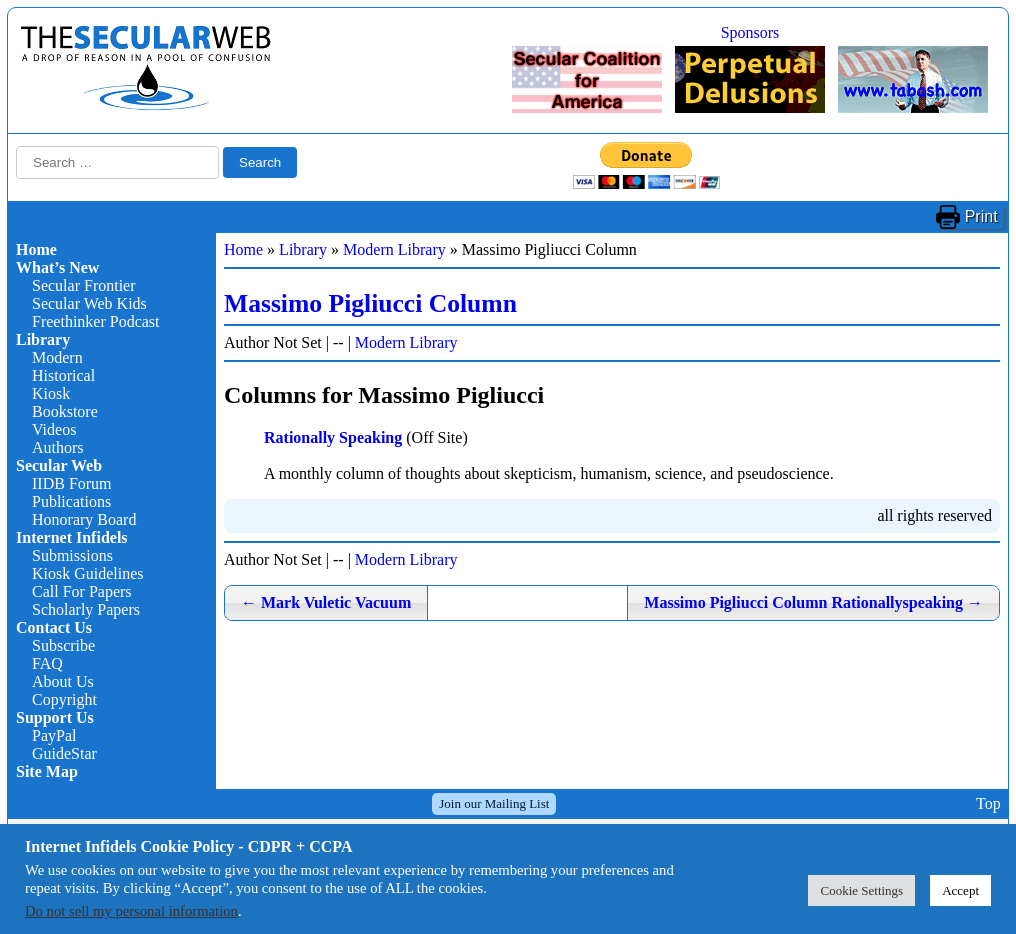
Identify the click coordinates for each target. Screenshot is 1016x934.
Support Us (55, 717)
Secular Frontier (84, 285)
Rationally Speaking (333, 437)
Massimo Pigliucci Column (370, 303)
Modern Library (394, 249)
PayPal (54, 735)
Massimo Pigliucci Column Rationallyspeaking (813, 602)
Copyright (64, 699)
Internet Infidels (72, 537)
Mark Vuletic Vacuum (326, 602)
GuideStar (64, 753)
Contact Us (54, 627)
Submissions (72, 555)
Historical (63, 375)
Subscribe (63, 645)
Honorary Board (84, 519)
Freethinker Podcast (96, 321)
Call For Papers (82, 591)
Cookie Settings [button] (861, 890)
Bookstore (65, 411)
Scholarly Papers (86, 609)
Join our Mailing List (494, 803)
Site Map (47, 771)
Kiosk (51, 393)
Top (988, 803)
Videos (54, 429)
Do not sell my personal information (131, 911)
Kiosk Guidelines (88, 573)
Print (981, 216)
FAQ (47, 663)
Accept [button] (960, 890)
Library (43, 339)
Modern (57, 357)
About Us (63, 681)
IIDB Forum (72, 483)
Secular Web (59, 465)
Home (36, 249)
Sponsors (750, 32)
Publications (71, 501)
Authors (58, 447)
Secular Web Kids (89, 303)
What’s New (57, 267)
